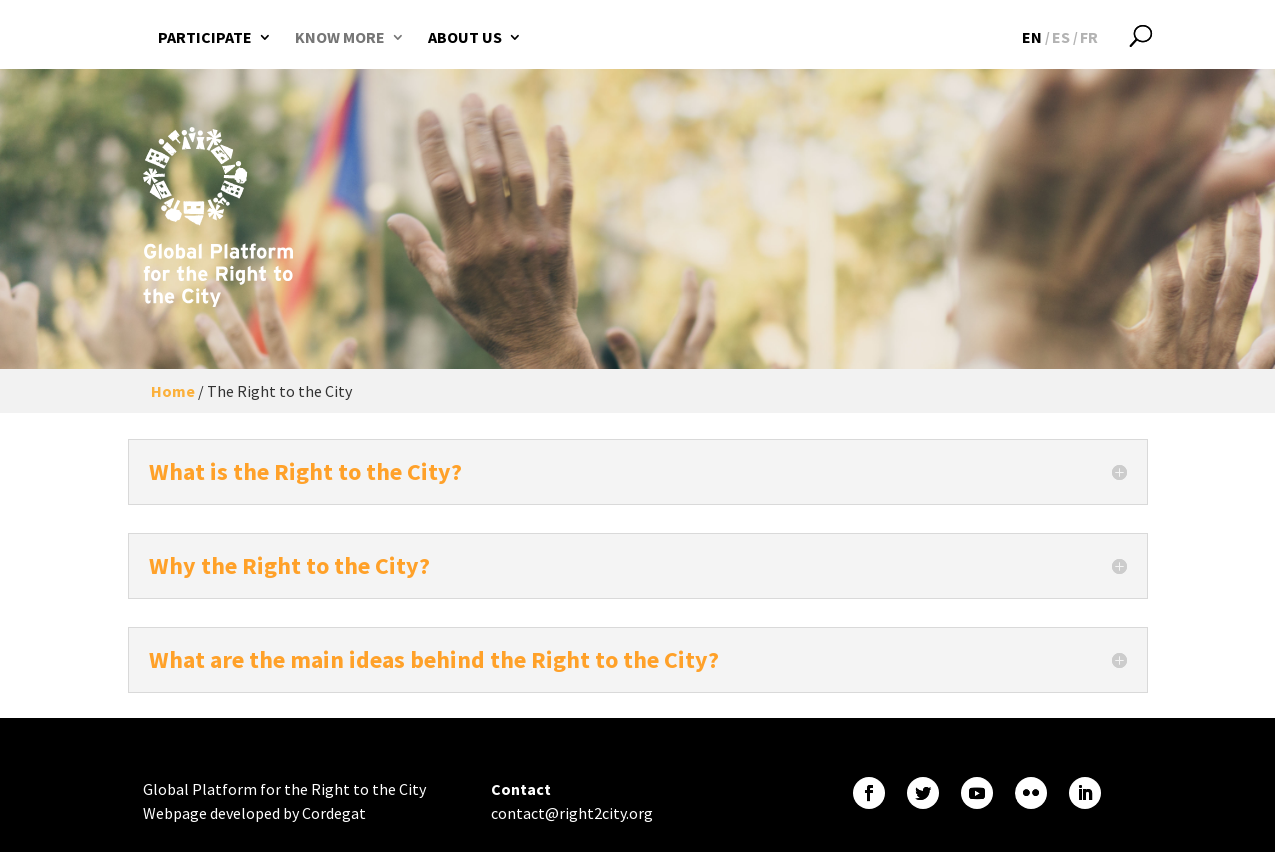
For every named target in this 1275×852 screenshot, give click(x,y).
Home (173, 391)
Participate (205, 37)
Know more (340, 37)
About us (465, 37)
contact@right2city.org (572, 813)
